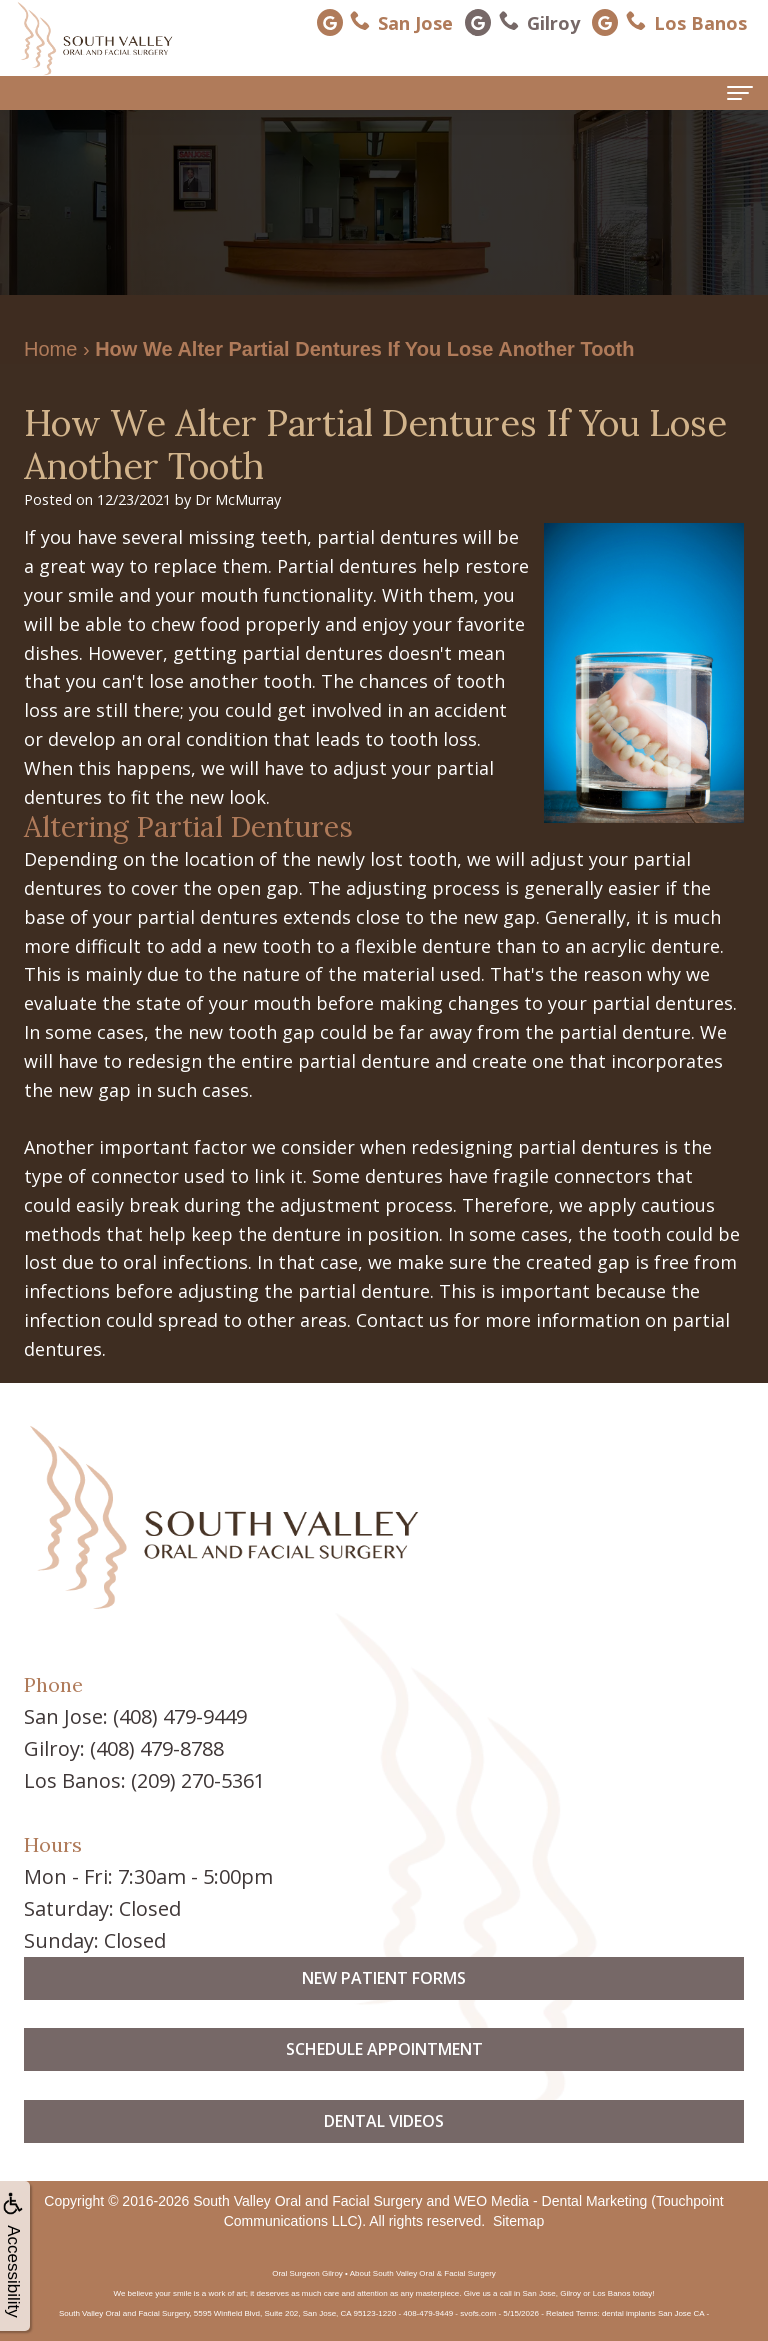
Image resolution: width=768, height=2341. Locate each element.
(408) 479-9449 (180, 1716)
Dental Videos (384, 2157)
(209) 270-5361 (198, 1780)
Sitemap (518, 2221)
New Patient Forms (384, 2013)
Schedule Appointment (384, 2085)
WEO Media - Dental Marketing (551, 2201)
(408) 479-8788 (157, 1748)
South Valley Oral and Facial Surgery (307, 2201)
